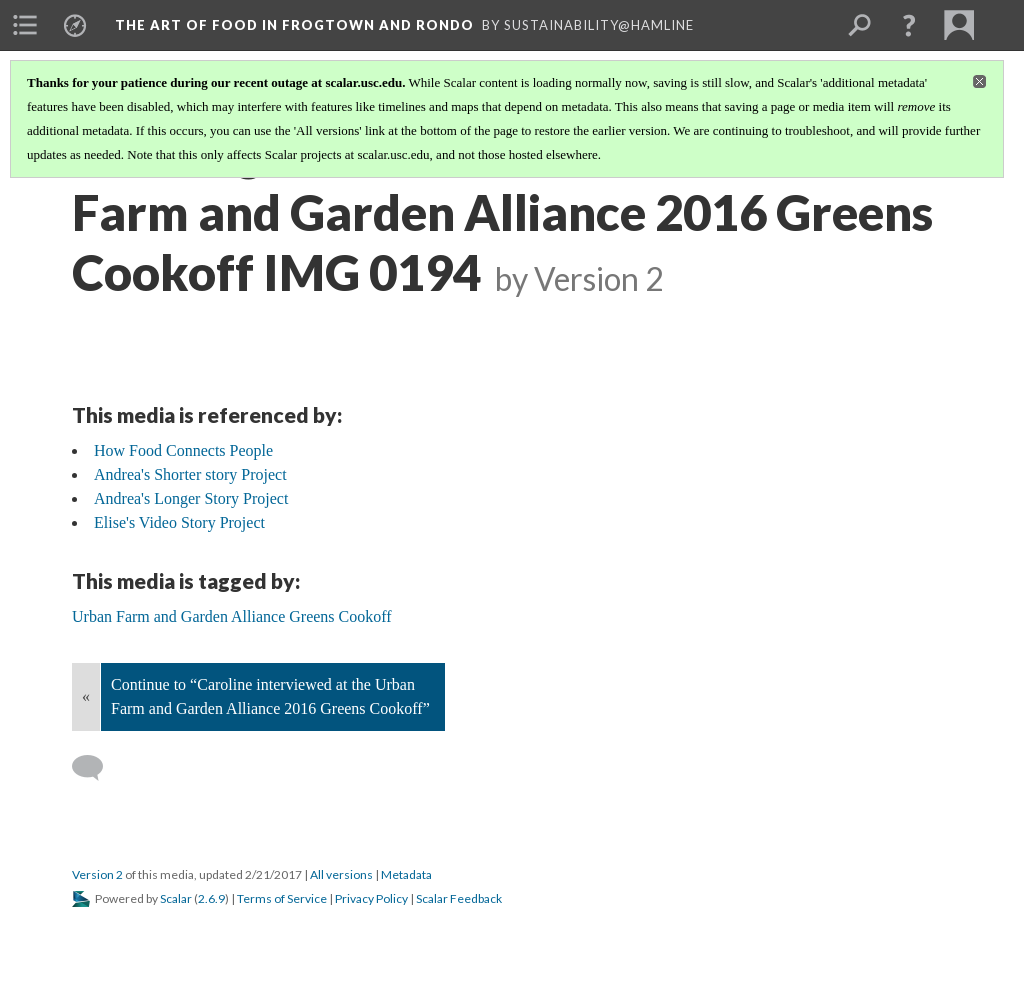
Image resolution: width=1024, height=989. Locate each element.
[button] (909, 25)
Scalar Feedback (459, 898)
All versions (341, 874)
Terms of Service (282, 898)
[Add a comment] (96, 768)
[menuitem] (25, 25)
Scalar (176, 898)
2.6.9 (211, 898)
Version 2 (97, 874)
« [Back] (86, 696)
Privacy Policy (371, 898)
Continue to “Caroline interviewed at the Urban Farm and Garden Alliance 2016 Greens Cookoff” (270, 696)
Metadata (406, 874)
